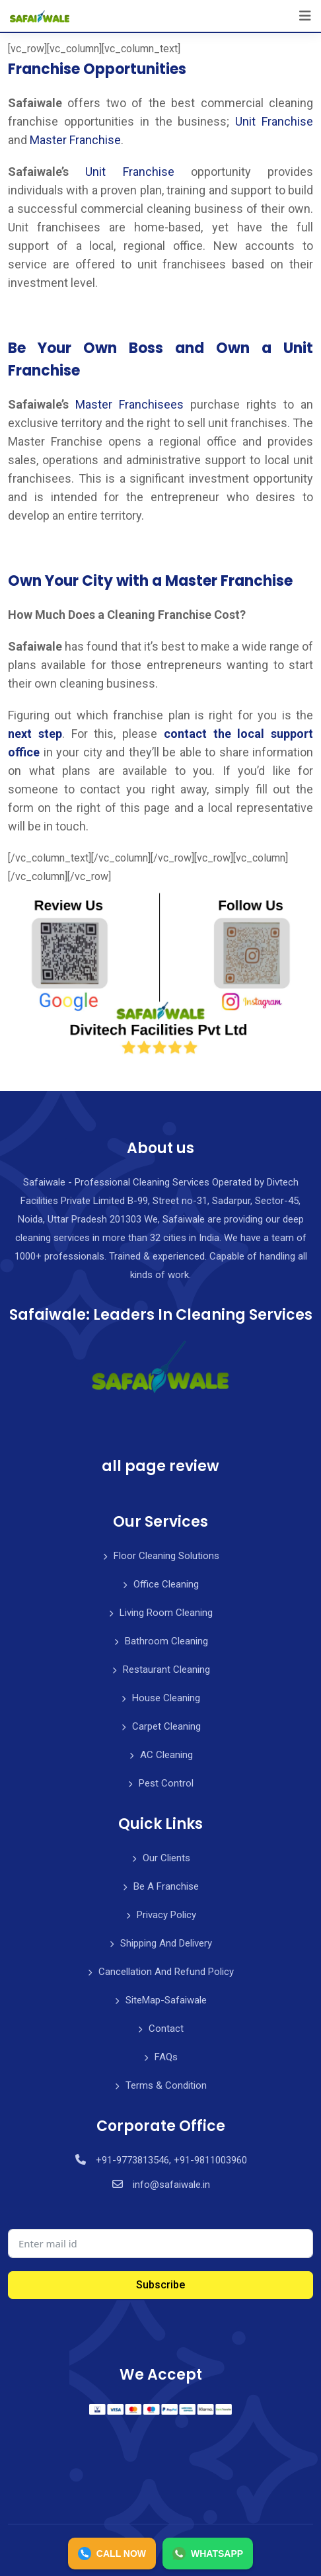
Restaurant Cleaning (166, 1669)
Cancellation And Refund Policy (166, 1972)
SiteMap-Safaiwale (166, 2000)
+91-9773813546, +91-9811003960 (171, 2160)
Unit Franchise (274, 121)
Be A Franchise (166, 1886)
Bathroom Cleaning (166, 1641)
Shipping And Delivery (166, 1943)
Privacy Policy (166, 1915)
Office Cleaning (166, 1584)
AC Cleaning (166, 1755)
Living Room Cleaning (166, 1613)
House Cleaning (166, 1698)
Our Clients (166, 1858)
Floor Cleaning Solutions (166, 1556)
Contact (166, 2028)
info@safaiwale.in (171, 2185)
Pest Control (166, 1783)
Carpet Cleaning (166, 1726)
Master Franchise (75, 140)
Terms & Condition (166, 2085)
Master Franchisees (129, 404)
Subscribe (160, 2284)
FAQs (166, 2057)
